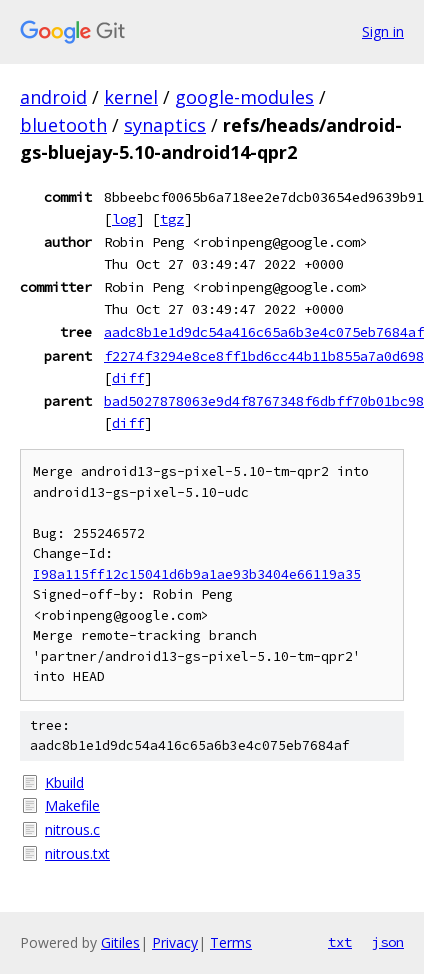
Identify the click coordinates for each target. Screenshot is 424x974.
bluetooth (63, 125)
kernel (131, 97)
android (53, 97)
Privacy (175, 942)
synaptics (165, 125)
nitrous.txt (77, 853)
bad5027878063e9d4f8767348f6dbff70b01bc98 (264, 401)
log (124, 219)
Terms (231, 942)
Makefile (72, 805)
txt (340, 942)
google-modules (244, 97)
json (388, 942)
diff (128, 378)
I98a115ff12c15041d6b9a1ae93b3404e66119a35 (197, 574)
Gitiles (120, 942)
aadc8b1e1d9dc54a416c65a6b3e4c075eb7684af (264, 332)
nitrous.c (72, 829)
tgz (172, 219)
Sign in (383, 31)
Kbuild (64, 782)
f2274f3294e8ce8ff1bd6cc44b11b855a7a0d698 (264, 356)
